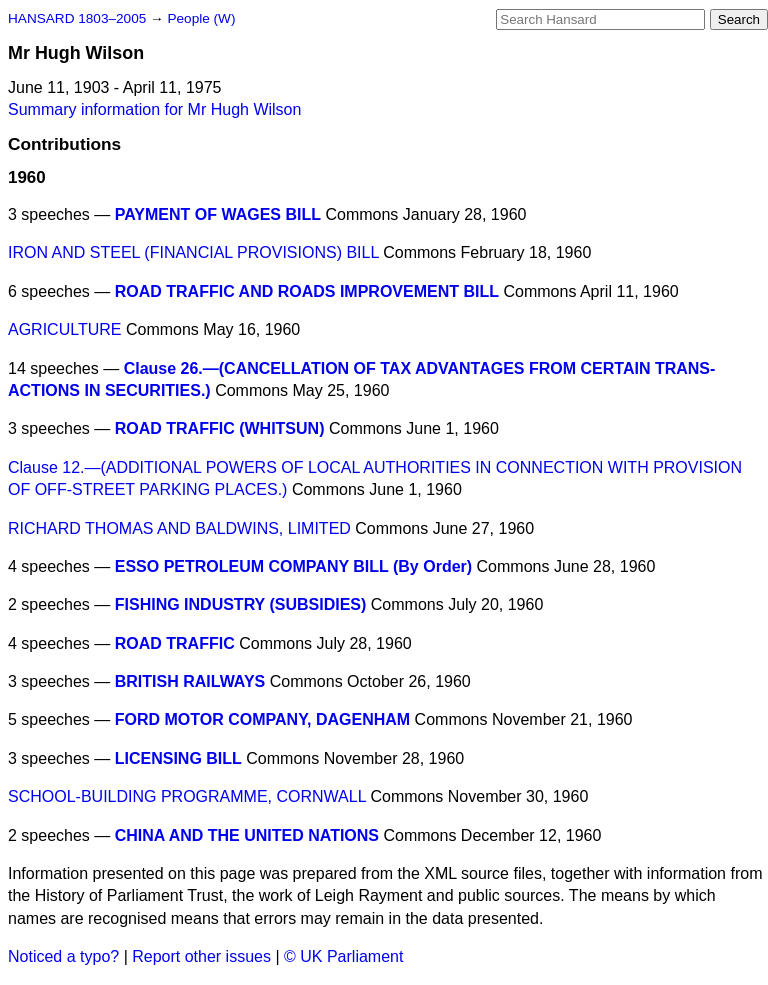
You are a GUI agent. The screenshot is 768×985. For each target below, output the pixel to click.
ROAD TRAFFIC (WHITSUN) (220, 428)
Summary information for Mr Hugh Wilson (154, 109)
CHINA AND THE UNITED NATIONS (247, 835)
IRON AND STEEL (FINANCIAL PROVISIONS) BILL (193, 252)
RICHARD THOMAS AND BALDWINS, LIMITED (179, 528)
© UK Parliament (343, 956)
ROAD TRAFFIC (175, 643)
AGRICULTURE (65, 329)
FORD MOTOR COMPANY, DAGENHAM (262, 719)
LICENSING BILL (178, 758)
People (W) (201, 18)
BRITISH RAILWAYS (190, 681)
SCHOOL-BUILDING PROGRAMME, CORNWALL (187, 796)
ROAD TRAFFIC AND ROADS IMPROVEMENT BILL (307, 291)
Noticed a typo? (63, 956)
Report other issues (201, 956)
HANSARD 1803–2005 (77, 18)
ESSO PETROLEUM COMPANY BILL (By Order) (293, 566)
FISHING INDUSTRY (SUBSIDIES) (241, 604)
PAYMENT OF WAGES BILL (218, 214)
